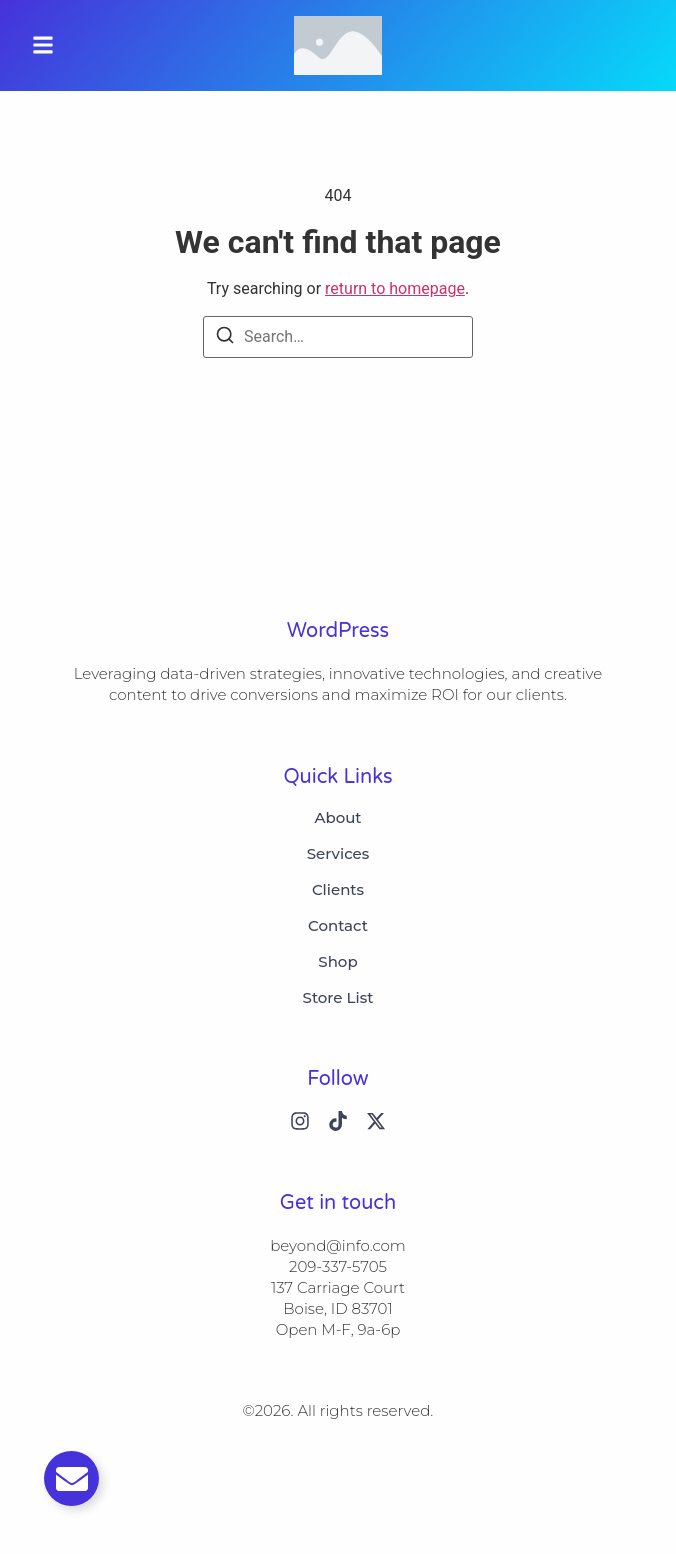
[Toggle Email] (71, 1478)
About (337, 818)
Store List (338, 998)
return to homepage (395, 288)
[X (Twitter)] (376, 1121)
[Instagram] (300, 1121)
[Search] (225, 338)
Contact (338, 926)
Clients (338, 890)
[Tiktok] (338, 1121)
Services (338, 854)
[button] (43, 45)
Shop (337, 962)
